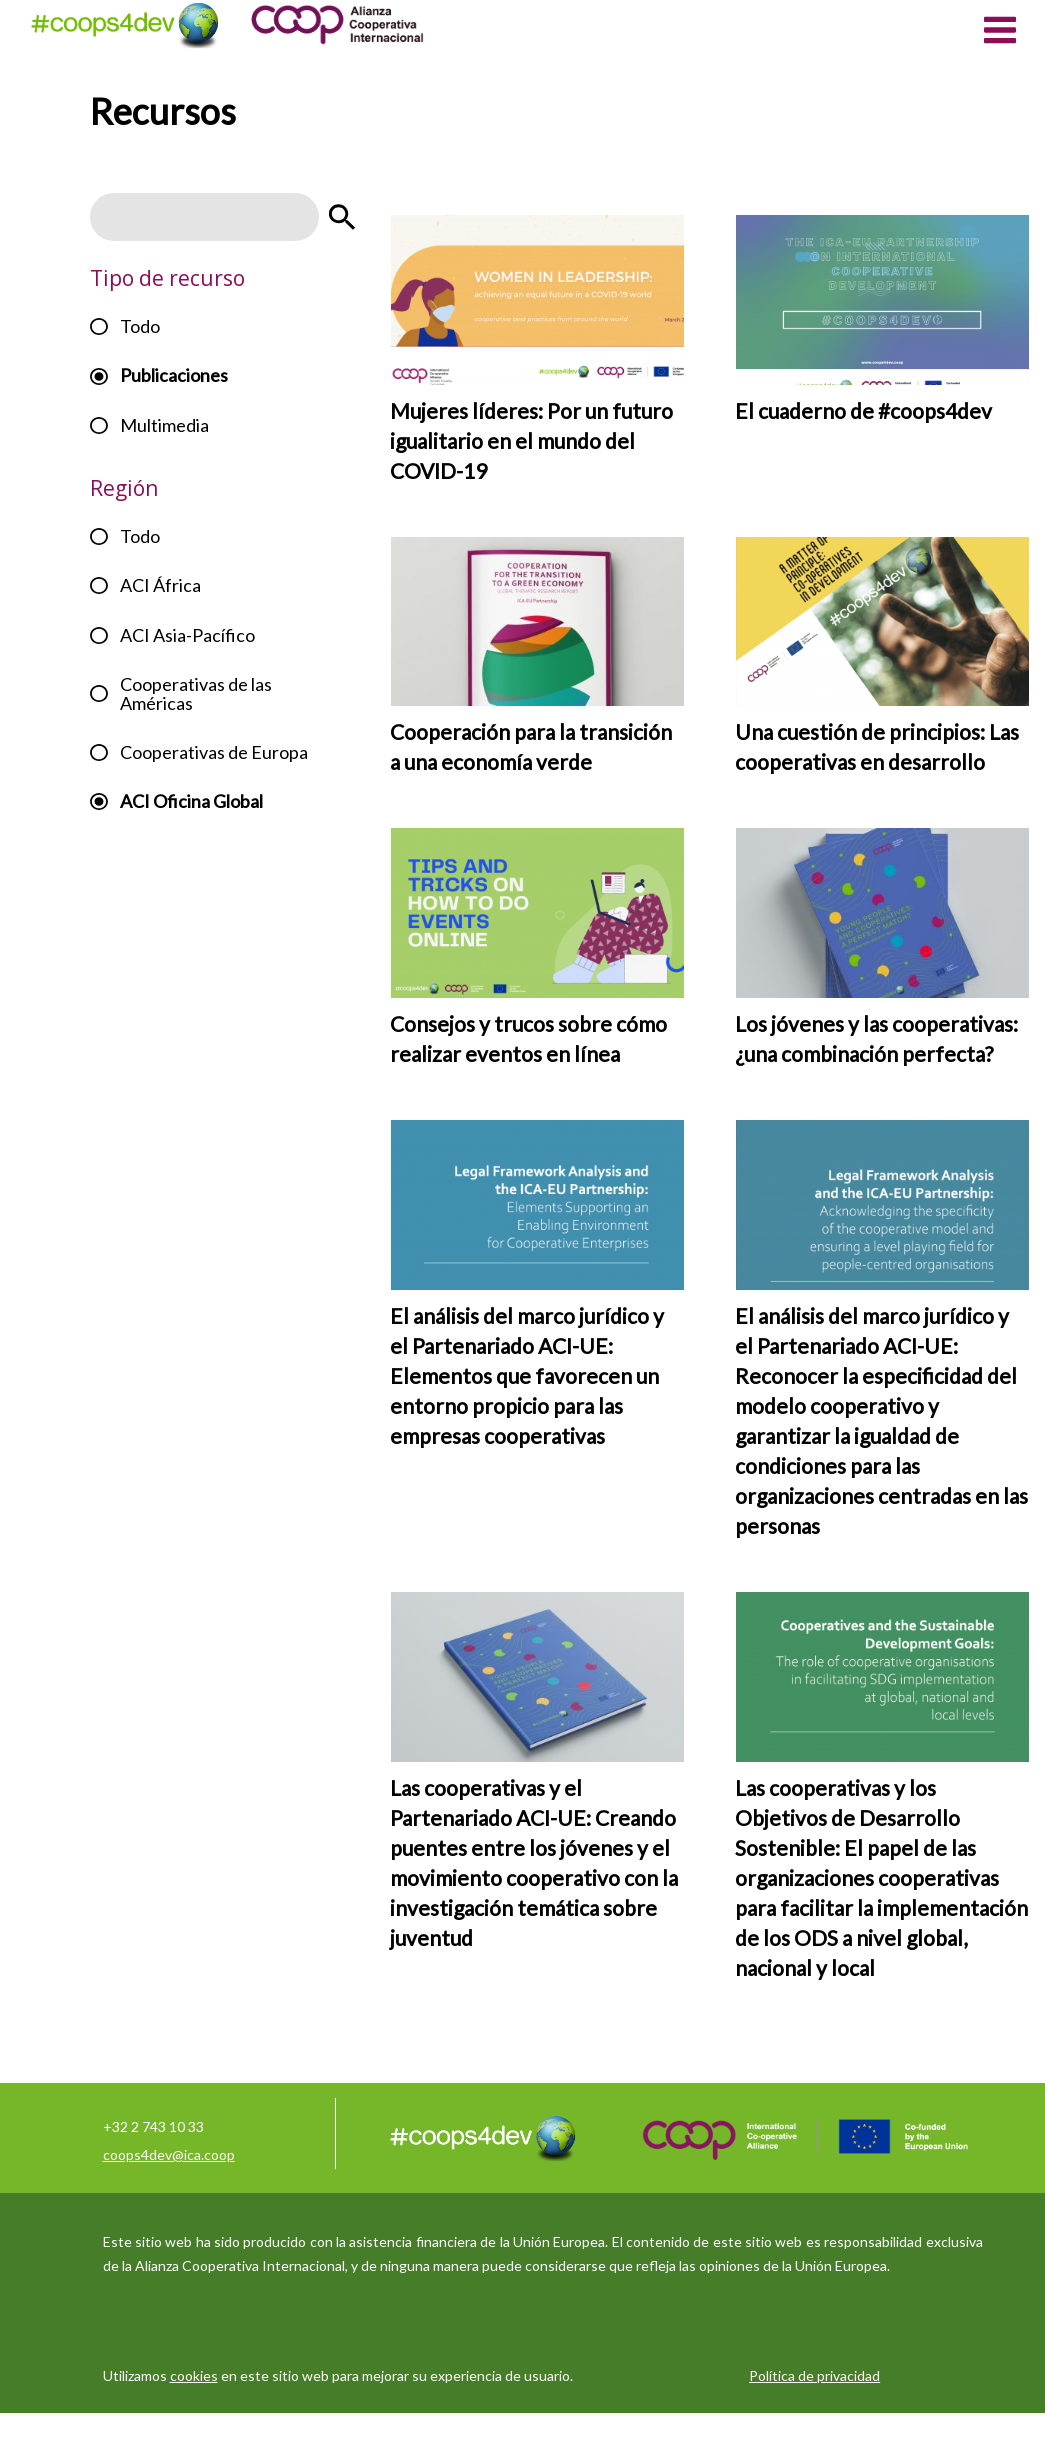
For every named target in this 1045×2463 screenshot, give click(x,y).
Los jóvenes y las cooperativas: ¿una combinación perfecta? (876, 1038)
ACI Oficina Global (191, 801)
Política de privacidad (814, 2375)
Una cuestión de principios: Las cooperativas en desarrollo (877, 746)
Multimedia (164, 425)
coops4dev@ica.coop (169, 2154)
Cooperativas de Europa (214, 752)
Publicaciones (174, 375)
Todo (140, 326)
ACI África (160, 585)
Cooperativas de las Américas (196, 693)
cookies (194, 2375)
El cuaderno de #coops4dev (863, 410)
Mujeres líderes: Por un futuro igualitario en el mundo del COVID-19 (531, 440)
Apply (342, 217)
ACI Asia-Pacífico (187, 635)
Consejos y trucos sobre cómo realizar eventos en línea (528, 1038)
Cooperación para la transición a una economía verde (531, 746)
